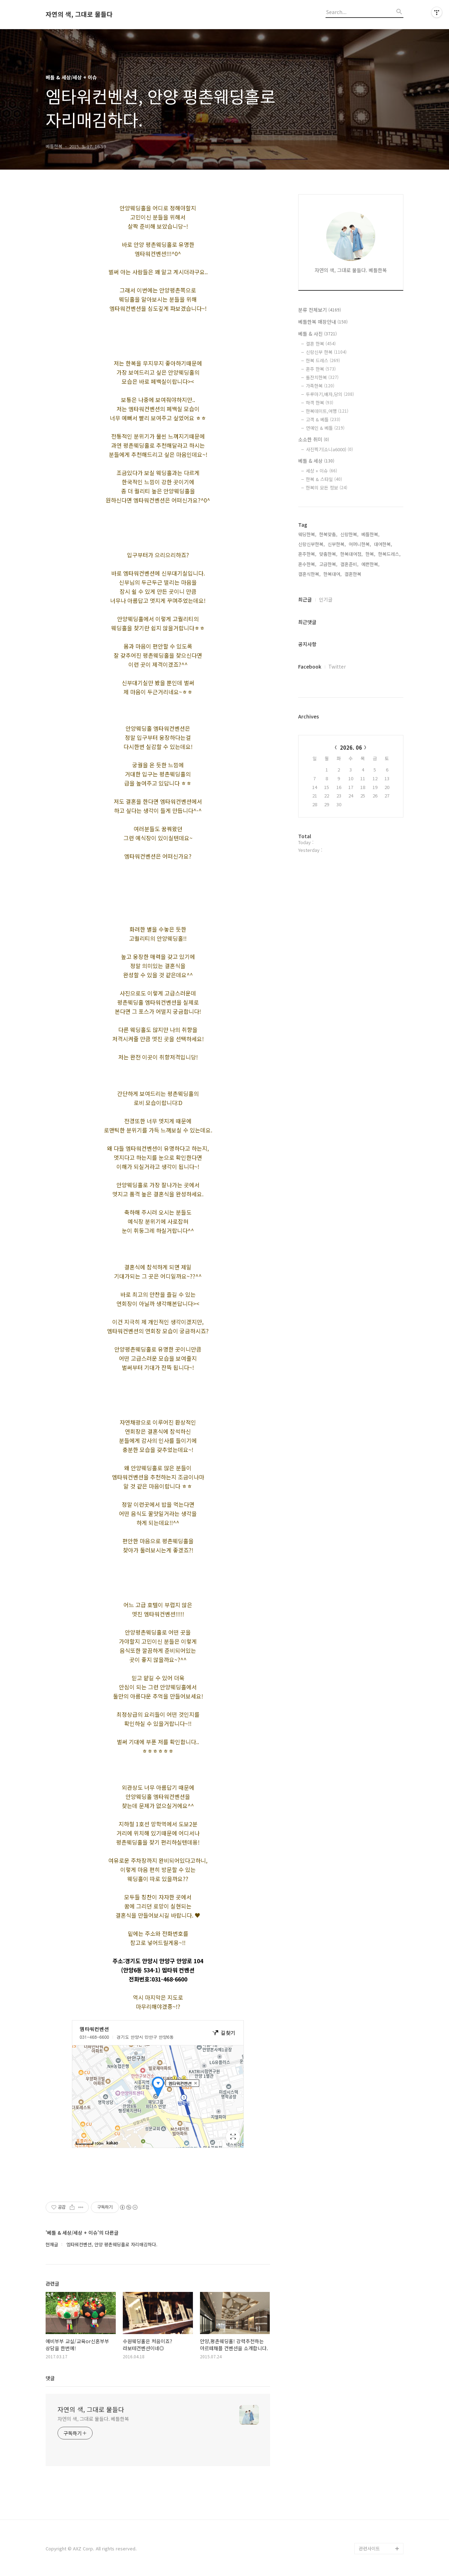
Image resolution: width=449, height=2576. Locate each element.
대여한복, (383, 544)
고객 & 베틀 (323, 419)
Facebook (309, 666)
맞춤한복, (328, 554)
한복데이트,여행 (327, 411)
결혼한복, (353, 574)
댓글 (50, 2377)
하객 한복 (319, 402)
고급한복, (328, 564)
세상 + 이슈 (321, 470)
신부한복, (337, 544)
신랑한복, (349, 534)
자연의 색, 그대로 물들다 (79, 14)
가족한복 (320, 385)
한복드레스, (389, 554)
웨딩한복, (307, 534)
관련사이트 (369, 2548)
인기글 (326, 599)
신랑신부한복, (311, 544)
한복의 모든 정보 (326, 487)
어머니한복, (360, 544)
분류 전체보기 (319, 309)
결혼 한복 (321, 343)
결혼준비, (349, 564)
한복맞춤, (328, 534)
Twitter (337, 666)
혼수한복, (307, 564)
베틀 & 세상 (316, 460)
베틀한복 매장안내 (323, 321)
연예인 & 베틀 (325, 428)
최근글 (305, 599)
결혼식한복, (309, 574)
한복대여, (332, 574)
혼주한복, (307, 554)
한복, (370, 554)
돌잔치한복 (322, 377)
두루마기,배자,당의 (330, 394)
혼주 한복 (321, 369)
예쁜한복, (370, 564)
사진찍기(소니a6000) (329, 449)
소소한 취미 (313, 439)
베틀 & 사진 (317, 333)
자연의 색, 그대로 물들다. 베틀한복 (93, 2418)
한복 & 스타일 (324, 479)
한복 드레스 (323, 360)
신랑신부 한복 (326, 352)
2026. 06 (351, 747)
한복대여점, (351, 554)
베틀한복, (370, 534)
